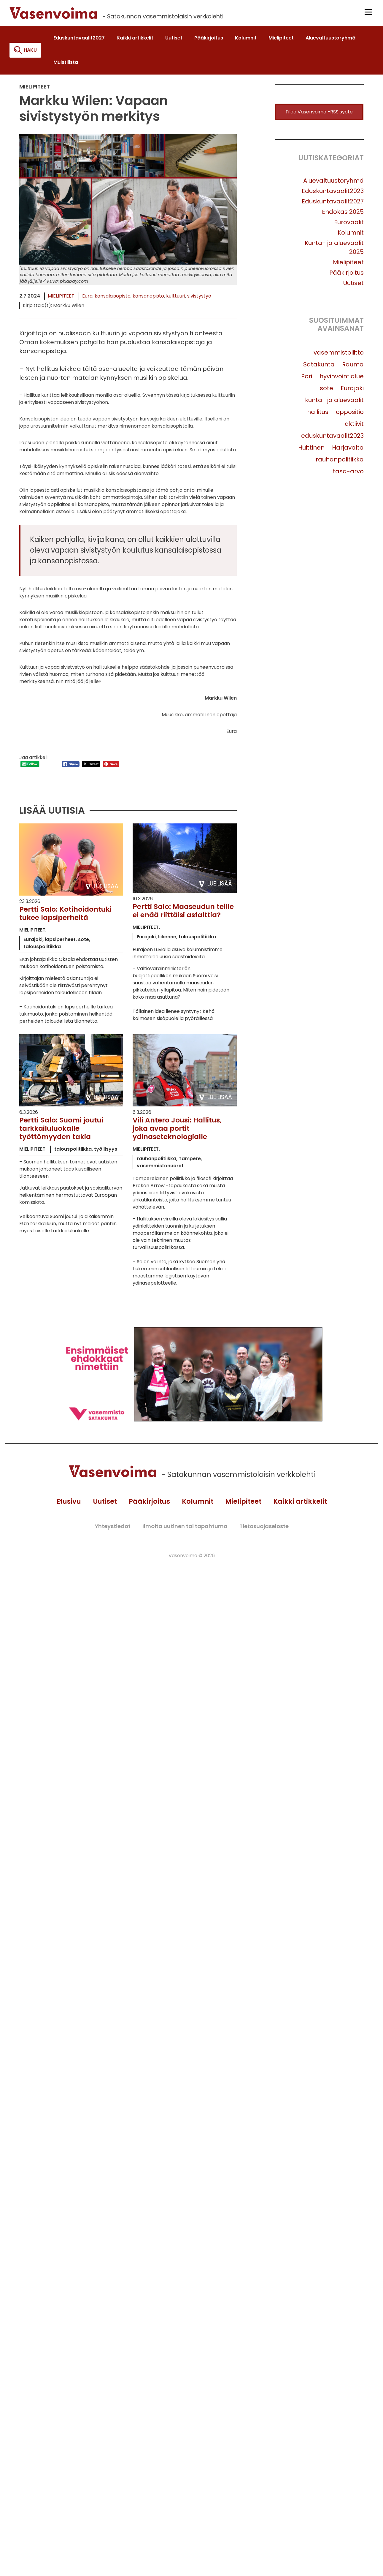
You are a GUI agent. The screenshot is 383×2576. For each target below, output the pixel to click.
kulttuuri (175, 298)
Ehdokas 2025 (343, 214)
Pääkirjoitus (346, 275)
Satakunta (319, 366)
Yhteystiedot (113, 1530)
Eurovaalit (349, 224)
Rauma (353, 366)
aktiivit (354, 426)
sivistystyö (199, 298)
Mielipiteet (61, 298)
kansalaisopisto (113, 298)
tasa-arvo (348, 473)
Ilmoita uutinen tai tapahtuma (185, 1530)
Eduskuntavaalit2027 (333, 203)
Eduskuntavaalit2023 (333, 193)
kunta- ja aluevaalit (334, 402)
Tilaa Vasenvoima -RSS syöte (319, 113)
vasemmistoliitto (339, 354)
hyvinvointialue (342, 378)
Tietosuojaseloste (264, 1530)
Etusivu (65, 1505)
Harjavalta (348, 449)
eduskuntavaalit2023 (332, 438)
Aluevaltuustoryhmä (333, 182)
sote (326, 390)
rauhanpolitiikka (340, 461)
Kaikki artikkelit (303, 1505)
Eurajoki (352, 390)
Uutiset (353, 285)
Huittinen (311, 449)
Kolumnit (351, 234)
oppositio (350, 414)
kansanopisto (148, 298)
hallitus (317, 414)
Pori (306, 378)
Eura (87, 298)
